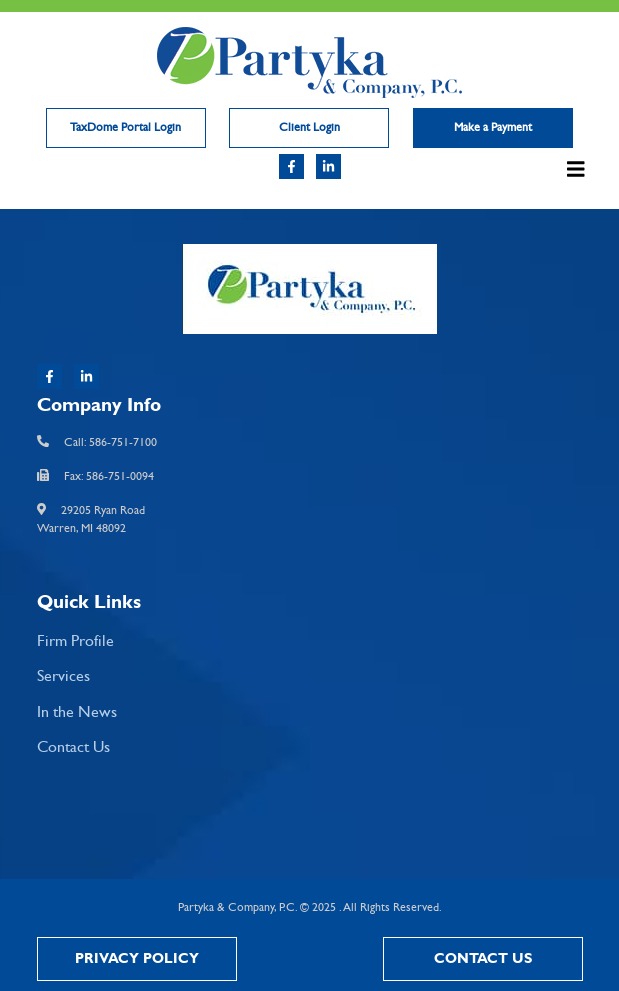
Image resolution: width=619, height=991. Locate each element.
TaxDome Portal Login (125, 127)
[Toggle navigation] (573, 174)
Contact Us (73, 747)
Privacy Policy (137, 958)
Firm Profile (75, 641)
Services (63, 676)
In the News (77, 712)
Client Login (309, 127)
